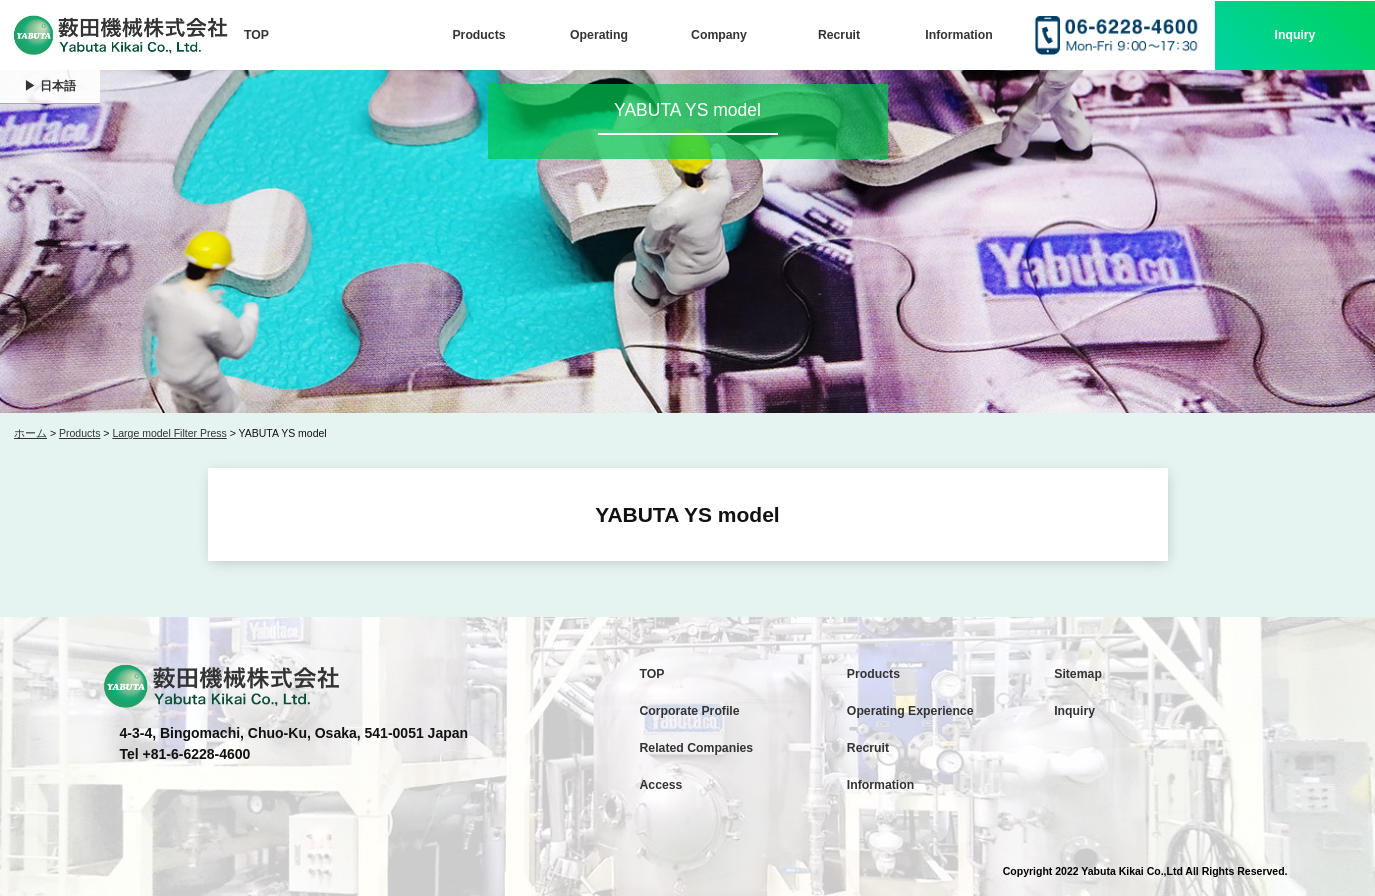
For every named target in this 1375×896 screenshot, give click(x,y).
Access (661, 785)
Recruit (839, 35)
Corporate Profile (690, 711)
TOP (256, 35)
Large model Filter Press (169, 433)
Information (958, 35)
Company (719, 35)
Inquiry (1295, 35)
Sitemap (1078, 674)
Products (478, 35)
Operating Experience (910, 711)
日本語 (58, 86)
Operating (599, 35)
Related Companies (697, 748)
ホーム (30, 433)
